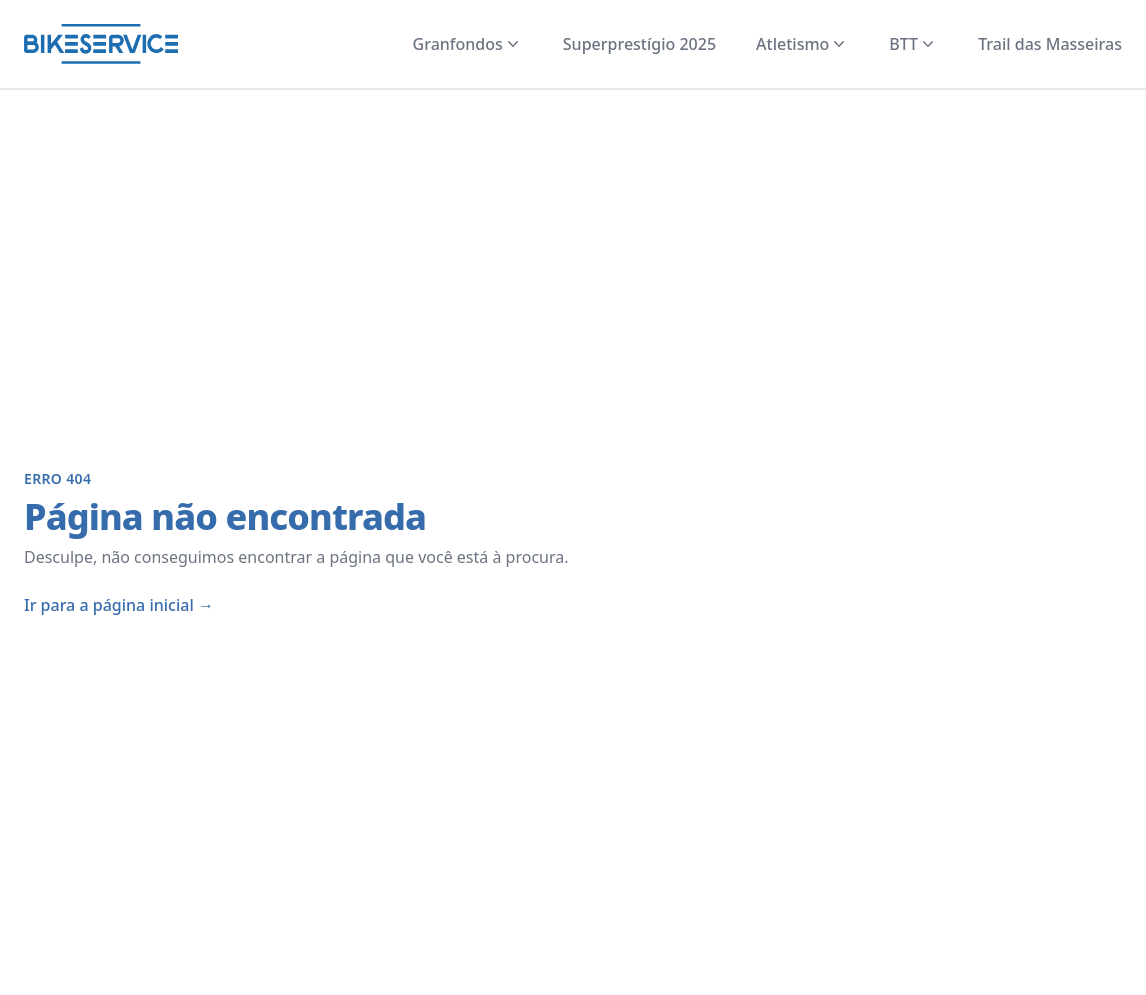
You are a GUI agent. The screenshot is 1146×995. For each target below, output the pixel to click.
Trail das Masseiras (1050, 44)
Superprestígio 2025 (639, 44)
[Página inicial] (101, 44)
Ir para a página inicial (119, 605)
